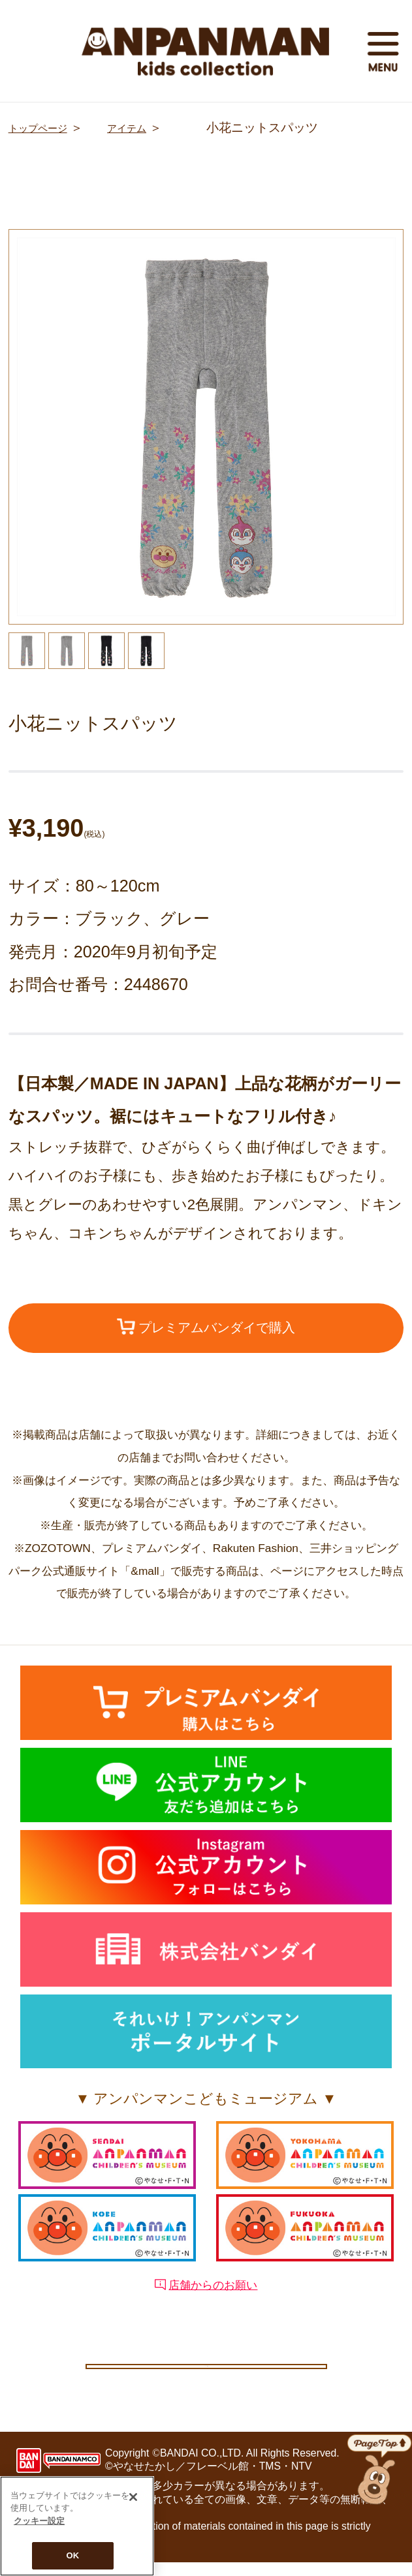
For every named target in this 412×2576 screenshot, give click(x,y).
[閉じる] (133, 2497)
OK (73, 2555)
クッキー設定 (206, 2371)
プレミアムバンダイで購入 (206, 1330)
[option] (206, 427)
